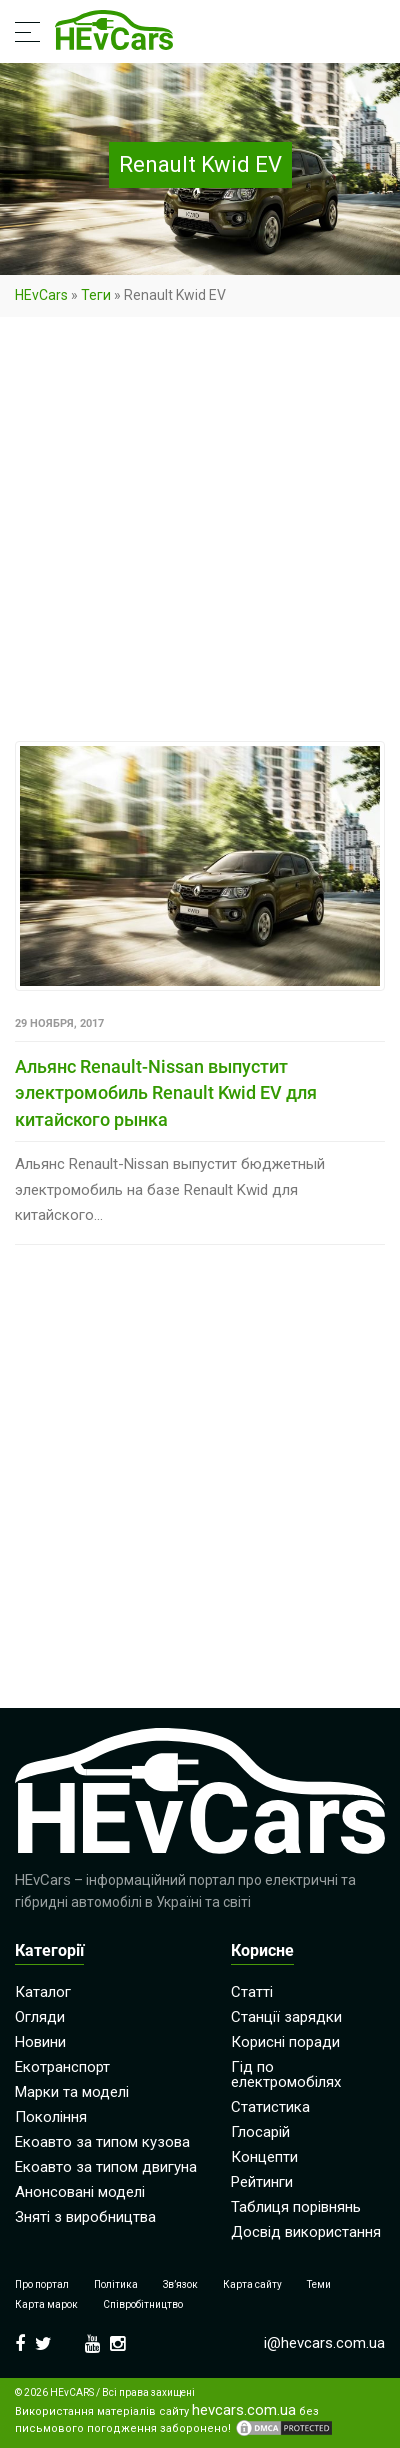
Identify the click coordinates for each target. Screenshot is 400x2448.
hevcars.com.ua (244, 2410)
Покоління (51, 2117)
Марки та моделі (72, 2092)
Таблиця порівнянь (296, 2207)
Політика (116, 2284)
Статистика (270, 2107)
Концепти (264, 2157)
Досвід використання (306, 2232)
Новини (40, 2042)
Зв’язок (180, 2284)
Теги (96, 295)
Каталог (43, 1992)
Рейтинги (262, 2182)
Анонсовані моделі (80, 2192)
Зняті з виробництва (85, 2217)
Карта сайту (252, 2284)
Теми (319, 2284)
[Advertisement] (200, 533)
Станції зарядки (286, 2017)
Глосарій (260, 2132)
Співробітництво (143, 2304)
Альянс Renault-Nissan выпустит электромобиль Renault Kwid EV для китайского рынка (166, 1093)
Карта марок (46, 2304)
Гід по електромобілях (286, 2074)
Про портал (42, 2284)
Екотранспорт (62, 2067)
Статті (252, 1992)
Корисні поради (285, 2042)
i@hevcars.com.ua (324, 2343)
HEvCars (41, 295)
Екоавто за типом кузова (102, 2142)
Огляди (40, 2017)
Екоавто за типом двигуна (106, 2167)
